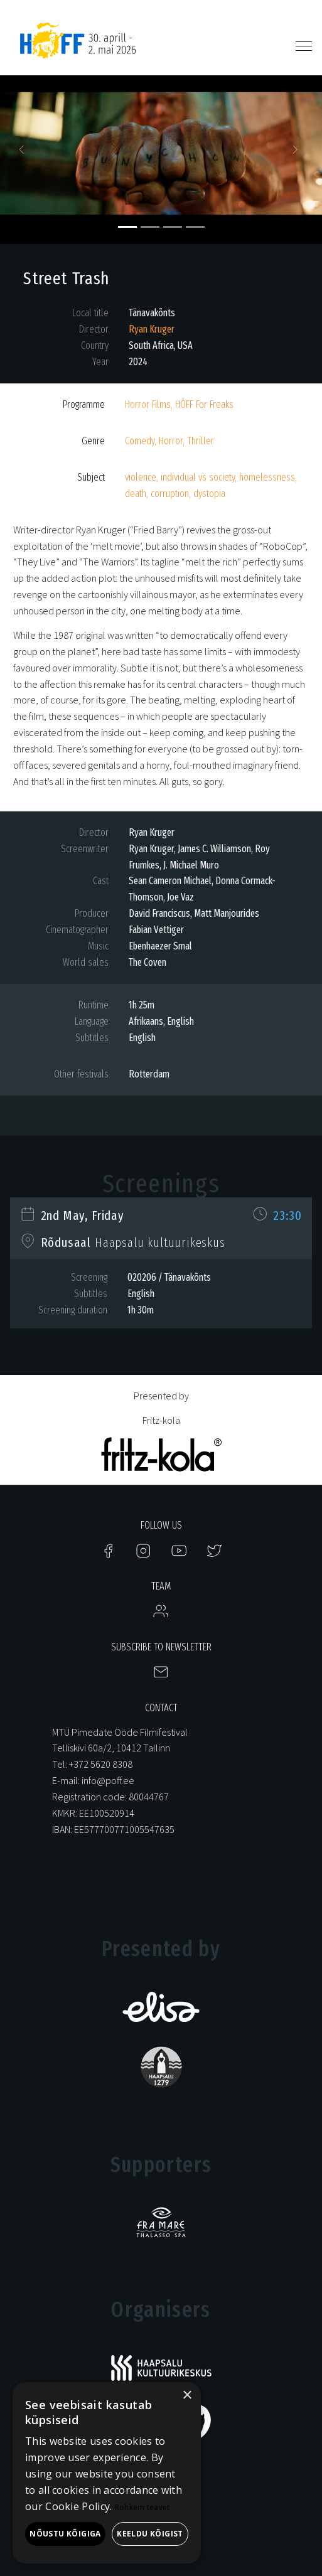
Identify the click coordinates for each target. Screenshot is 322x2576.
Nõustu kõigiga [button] (65, 2533)
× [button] (186, 2395)
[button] (24, 153)
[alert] (107, 2472)
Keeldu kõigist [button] (150, 2533)
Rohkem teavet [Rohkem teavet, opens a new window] (142, 2507)
